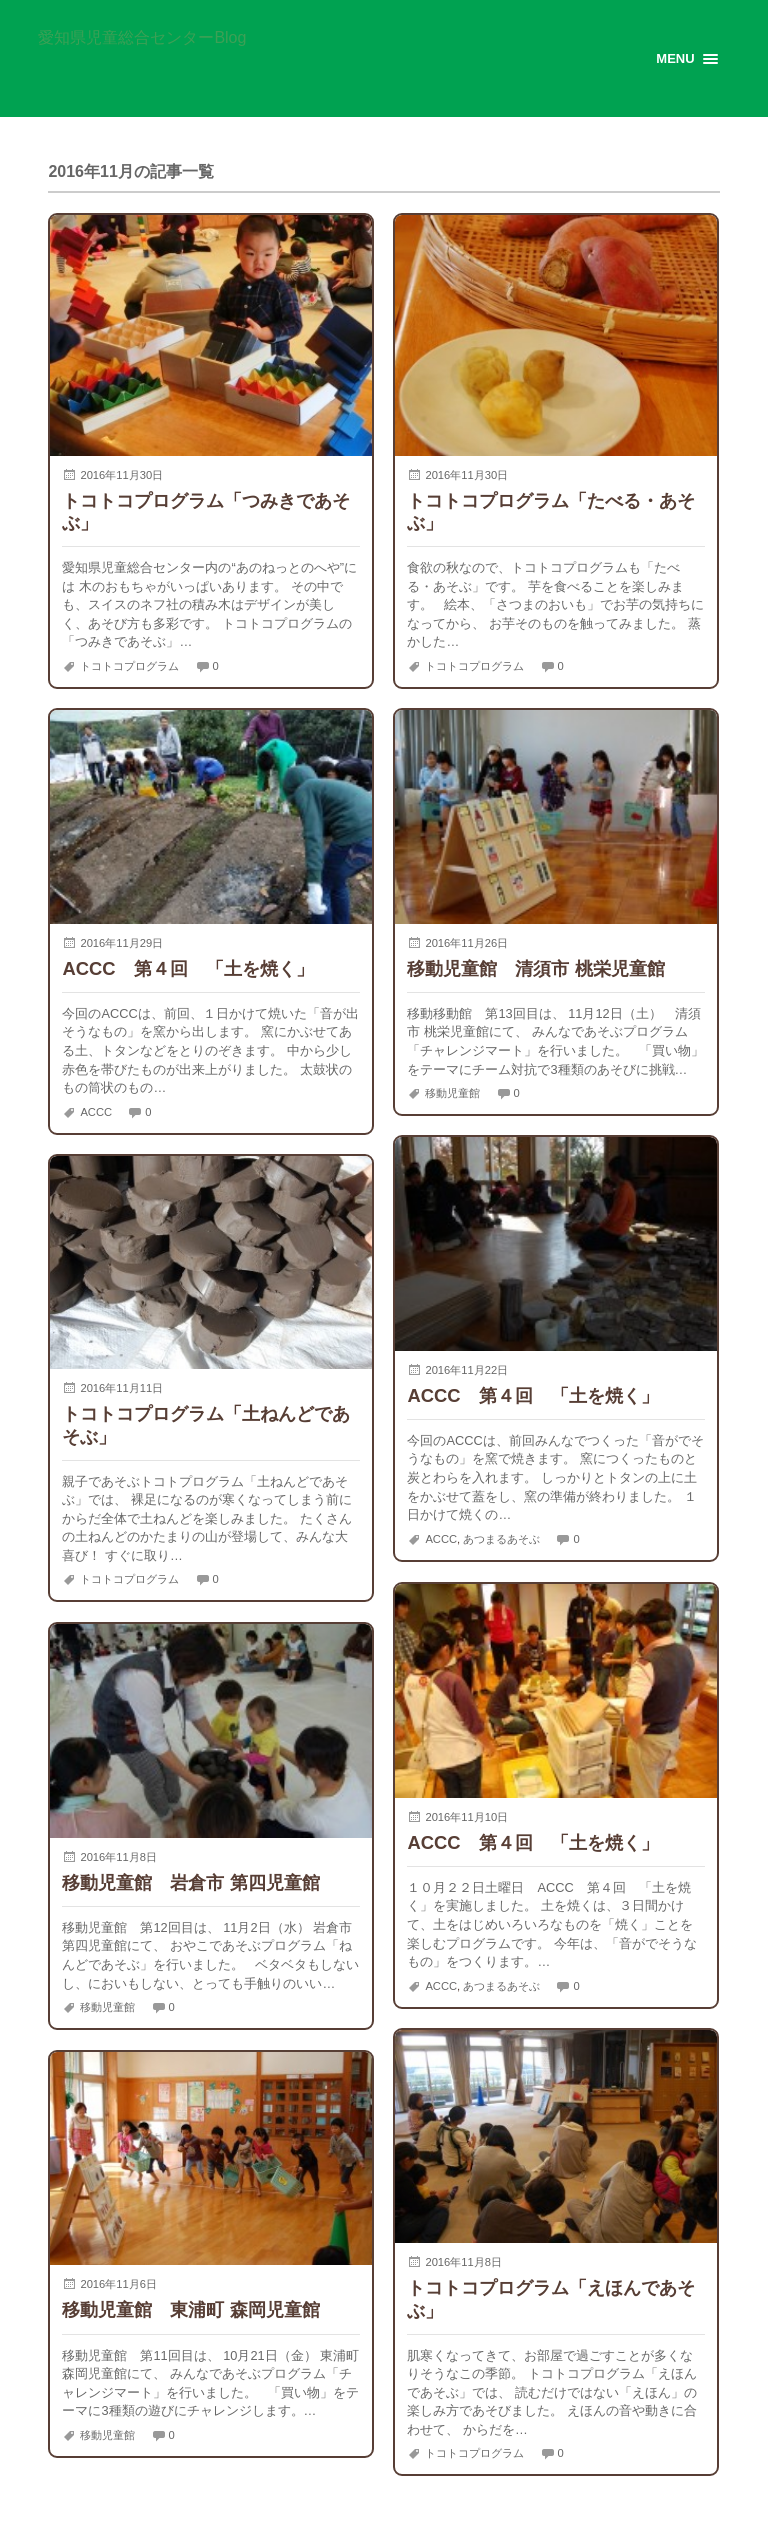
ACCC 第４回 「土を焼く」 (187, 968)
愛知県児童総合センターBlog (142, 38)
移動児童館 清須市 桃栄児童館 (535, 968)
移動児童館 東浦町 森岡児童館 (190, 2309)
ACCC (96, 1112)
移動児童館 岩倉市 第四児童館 (190, 1882)
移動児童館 (452, 1093)
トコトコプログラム (129, 666)
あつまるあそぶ (501, 1539)
